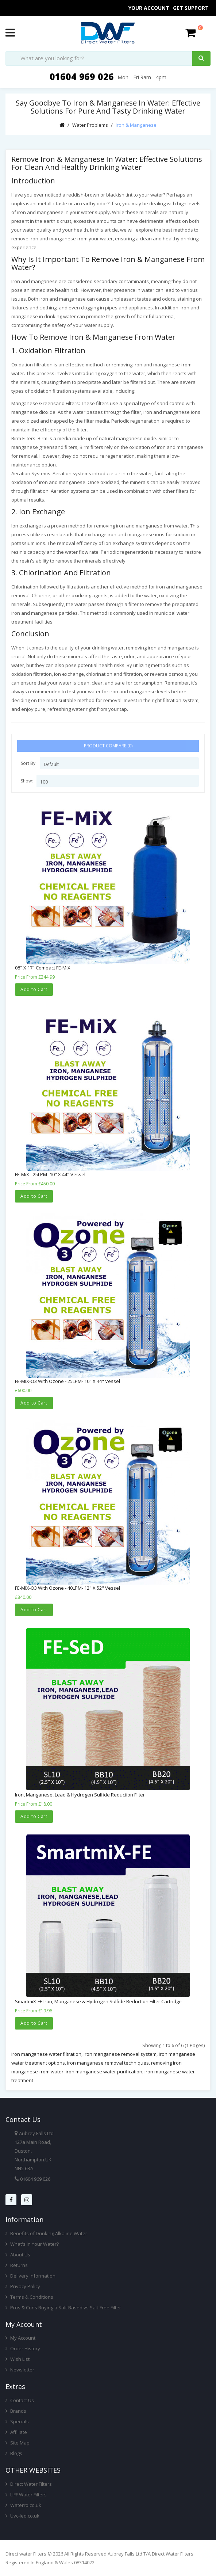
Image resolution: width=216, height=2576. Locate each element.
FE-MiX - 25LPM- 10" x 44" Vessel (50, 1174)
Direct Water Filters (28, 2484)
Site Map (17, 2442)
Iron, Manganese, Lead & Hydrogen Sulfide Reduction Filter (80, 1794)
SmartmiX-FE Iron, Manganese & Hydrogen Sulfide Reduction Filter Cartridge (98, 2001)
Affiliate (16, 2432)
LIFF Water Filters (26, 2494)
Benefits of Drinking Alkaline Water (46, 2233)
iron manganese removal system (120, 2054)
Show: (27, 781)
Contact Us (19, 2400)
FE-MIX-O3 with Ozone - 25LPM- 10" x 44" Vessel (67, 1381)
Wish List (17, 2359)
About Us (17, 2254)
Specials (17, 2421)
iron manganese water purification (104, 2071)
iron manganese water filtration (46, 2054)
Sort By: (28, 763)
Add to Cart (33, 989)
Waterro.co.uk (23, 2505)
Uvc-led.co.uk (22, 2515)
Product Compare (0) (108, 746)
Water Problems (90, 125)
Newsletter (19, 2369)
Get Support (191, 7)
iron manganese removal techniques (108, 2062)
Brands (15, 2411)
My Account (20, 2338)
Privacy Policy (22, 2286)
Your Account (148, 7)
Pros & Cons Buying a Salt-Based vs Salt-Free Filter (63, 2307)
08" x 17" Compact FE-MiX (42, 967)
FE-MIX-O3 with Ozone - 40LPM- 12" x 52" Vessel (67, 1588)
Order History (22, 2348)
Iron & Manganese (136, 125)
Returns (16, 2265)
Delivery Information (30, 2275)
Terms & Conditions (29, 2297)
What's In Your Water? (32, 2244)
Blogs (13, 2453)
